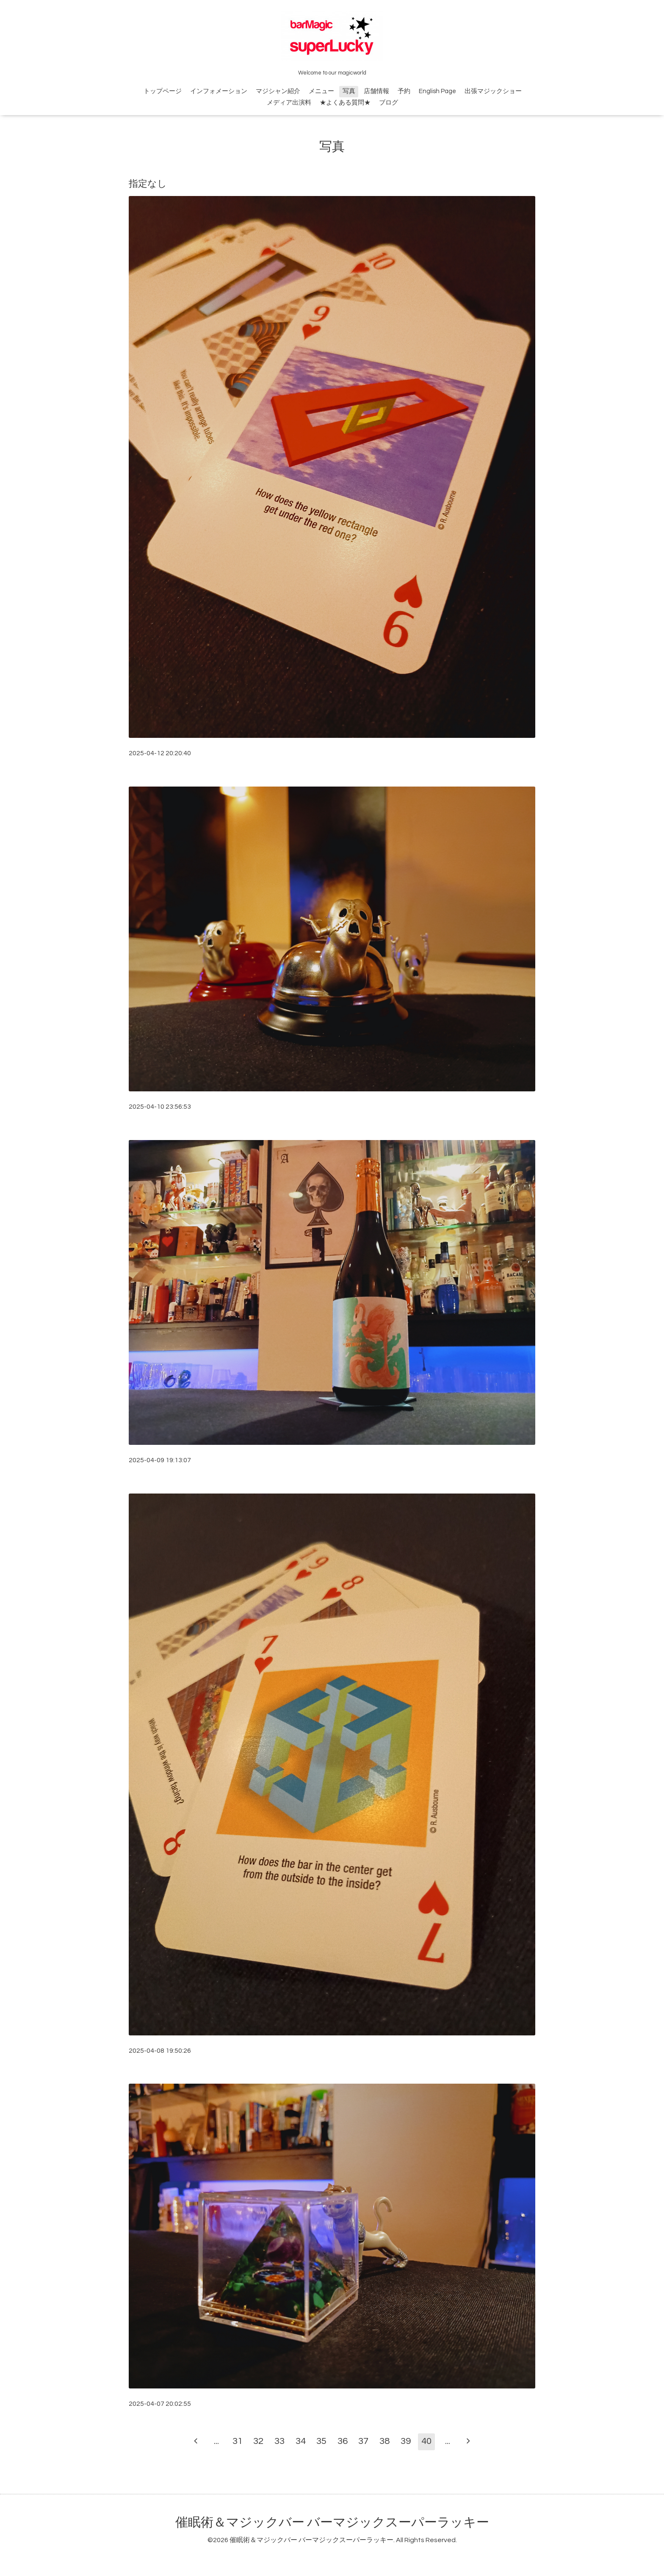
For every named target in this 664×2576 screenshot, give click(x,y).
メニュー (321, 91)
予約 (404, 91)
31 (237, 2441)
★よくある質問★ (345, 102)
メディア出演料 (289, 102)
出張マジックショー (493, 91)
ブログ (388, 102)
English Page (437, 91)
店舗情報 (376, 91)
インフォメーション (218, 91)
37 (363, 2441)
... (216, 2441)
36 (343, 2441)
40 (426, 2441)
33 (279, 2441)
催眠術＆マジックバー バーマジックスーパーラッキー (332, 2522)
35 (321, 2441)
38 (384, 2441)
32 (258, 2441)
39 (406, 2441)
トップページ (163, 91)
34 (301, 2441)
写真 (349, 91)
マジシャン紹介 (278, 91)
